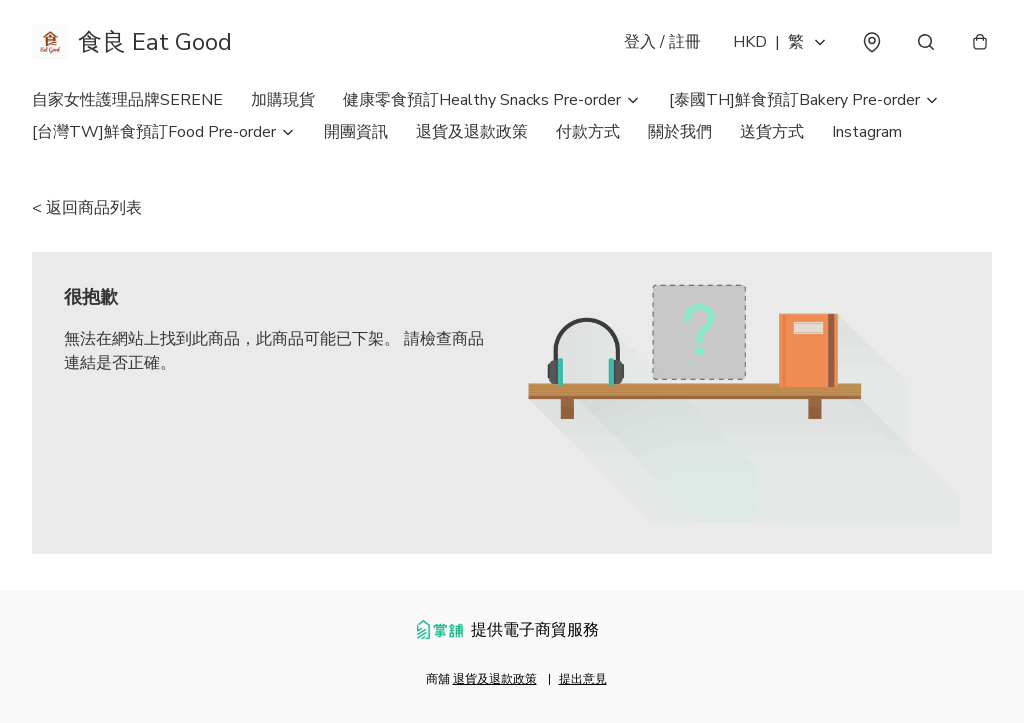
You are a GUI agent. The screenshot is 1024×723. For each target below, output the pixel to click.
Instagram (867, 132)
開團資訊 (356, 132)
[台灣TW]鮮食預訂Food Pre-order (154, 132)
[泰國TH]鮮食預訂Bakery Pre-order (794, 100)
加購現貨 (283, 100)
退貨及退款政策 (472, 132)
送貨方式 (772, 132)
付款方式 (588, 132)
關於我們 (680, 132)
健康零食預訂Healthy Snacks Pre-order (482, 100)
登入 (662, 42)
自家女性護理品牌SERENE (127, 100)
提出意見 (583, 679)
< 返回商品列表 (87, 208)
